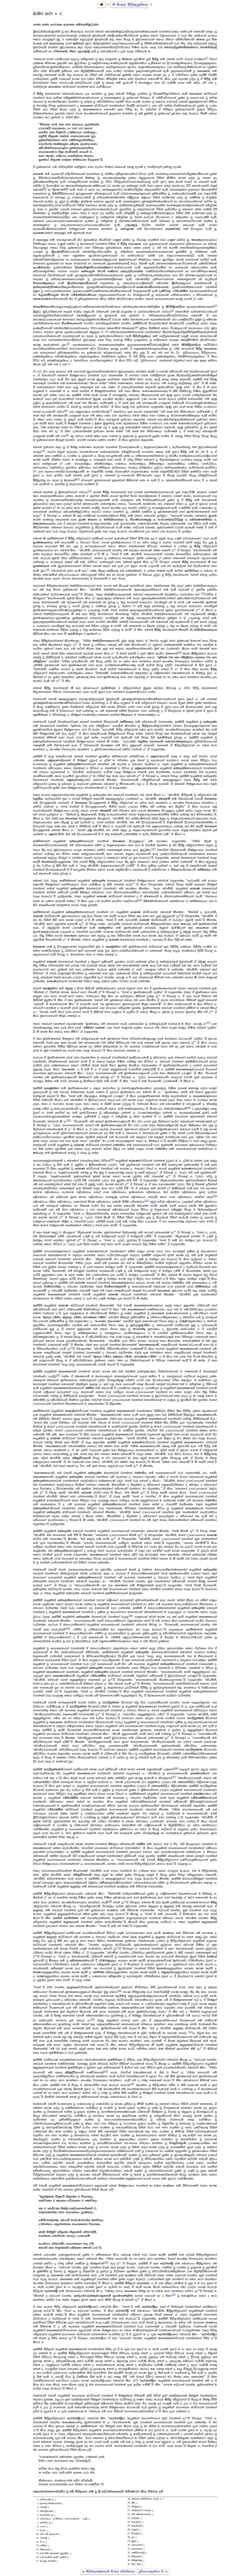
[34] (106, 2262)
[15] (153, 848)
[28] (110, 1901)
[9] (43, 450)
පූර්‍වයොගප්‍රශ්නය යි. (154, 2571)
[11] (90, 491)
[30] (92, 2019)
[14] (179, 652)
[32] (106, 2071)
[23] (58, 1375)
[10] (77, 479)
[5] (68, 343)
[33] (132, 2084)
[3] (172, 310)
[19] (69, 1120)
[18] (189, 1107)
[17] (208, 1022)
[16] (140, 900)
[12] (48, 569)
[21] (215, 1196)
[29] (119, 1991)
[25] (68, 1628)
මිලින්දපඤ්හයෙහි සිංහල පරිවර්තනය (108, 2571)
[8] (67, 435)
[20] (112, 1159)
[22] (146, 1200)
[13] (203, 593)
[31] (190, 2032)
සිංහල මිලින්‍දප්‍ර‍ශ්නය (129, 4)
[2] (215, 305)
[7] (110, 410)
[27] (174, 1777)
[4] (136, 327)
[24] (131, 1615)
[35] (173, 2294)
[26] (176, 1768)
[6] (66, 410)
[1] (206, 58)
